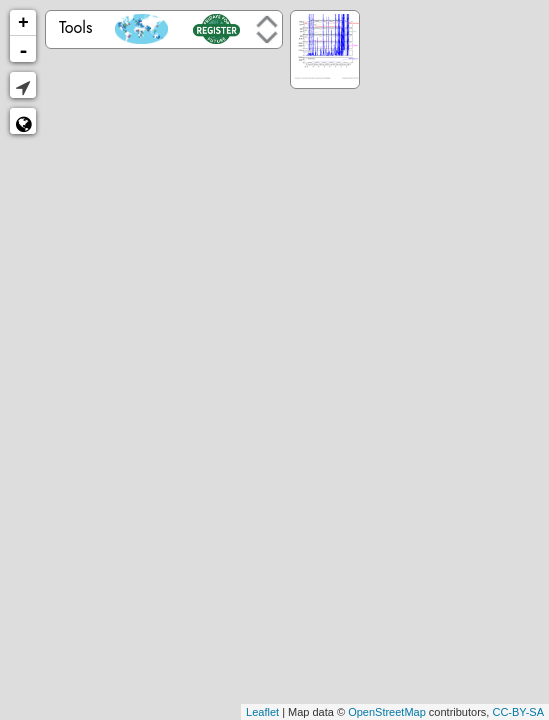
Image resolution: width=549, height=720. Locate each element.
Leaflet (262, 712)
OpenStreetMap (387, 712)
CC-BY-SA (518, 712)
